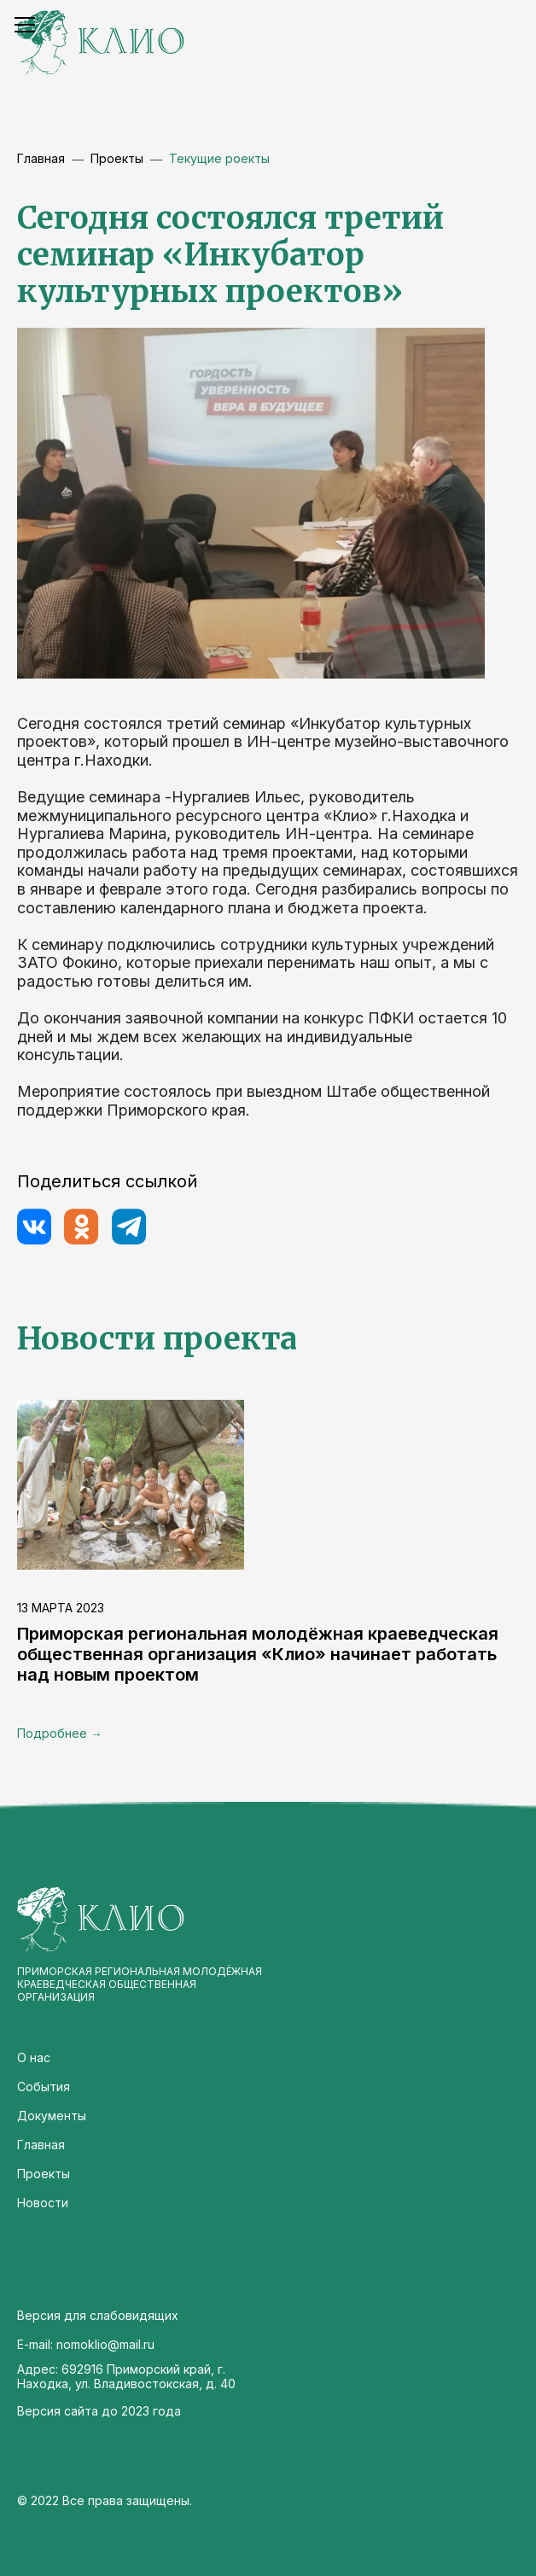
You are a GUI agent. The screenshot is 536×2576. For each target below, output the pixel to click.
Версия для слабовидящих (97, 2315)
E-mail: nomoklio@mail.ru (85, 2344)
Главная (41, 158)
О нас (33, 2057)
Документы (51, 2115)
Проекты (43, 2173)
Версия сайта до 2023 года (99, 2411)
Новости (42, 2202)
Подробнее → (59, 1733)
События (43, 2086)
